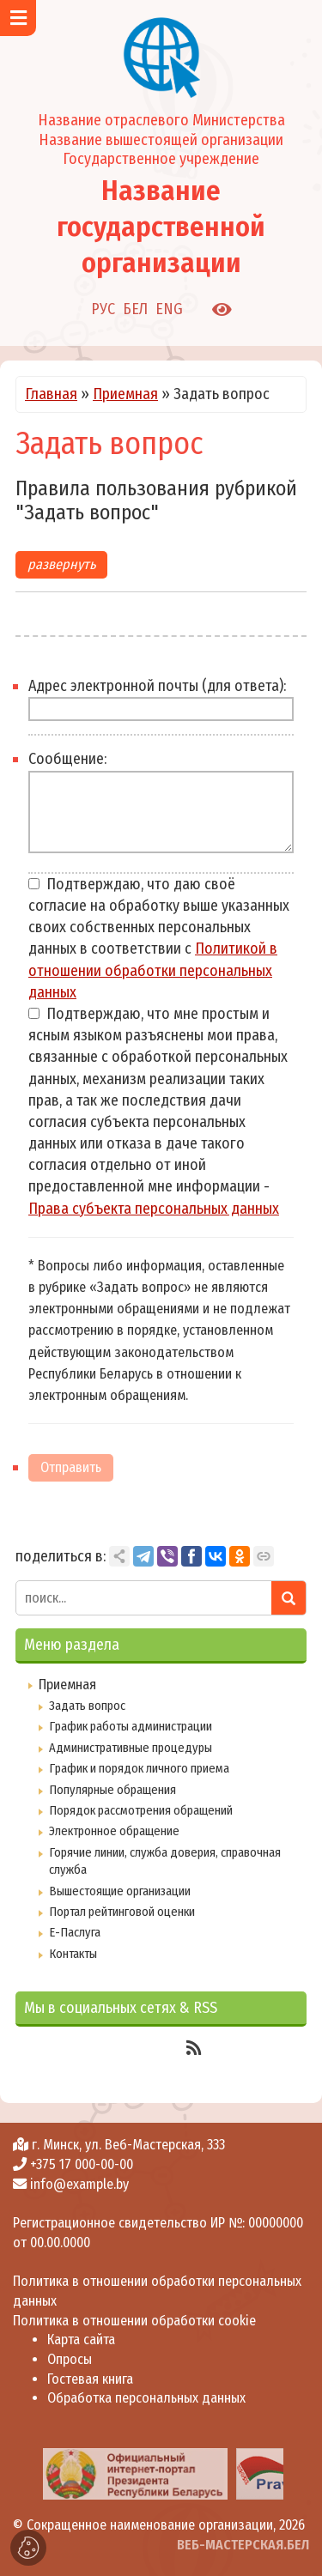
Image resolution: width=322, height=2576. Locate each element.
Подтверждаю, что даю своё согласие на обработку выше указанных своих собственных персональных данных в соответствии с (158, 938)
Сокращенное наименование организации (150, 2525)
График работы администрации (130, 1726)
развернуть (61, 564)
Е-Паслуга (74, 1932)
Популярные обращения (112, 1789)
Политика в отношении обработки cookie (134, 2320)
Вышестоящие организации (120, 1891)
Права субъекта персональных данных (153, 1208)
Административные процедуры (130, 1747)
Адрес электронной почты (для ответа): (157, 685)
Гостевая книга (90, 2379)
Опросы (69, 2359)
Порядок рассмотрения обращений (141, 1810)
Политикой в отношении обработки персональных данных (152, 970)
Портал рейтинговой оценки (122, 1911)
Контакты (73, 1953)
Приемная (125, 394)
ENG (169, 309)
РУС (103, 309)
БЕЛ (135, 309)
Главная (51, 394)
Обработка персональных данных (146, 2398)
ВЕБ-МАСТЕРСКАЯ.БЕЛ (243, 2545)
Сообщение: (67, 758)
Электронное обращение (114, 1831)
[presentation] (19, 2473)
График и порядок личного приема (139, 1768)
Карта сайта (81, 2339)
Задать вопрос (87, 1705)
